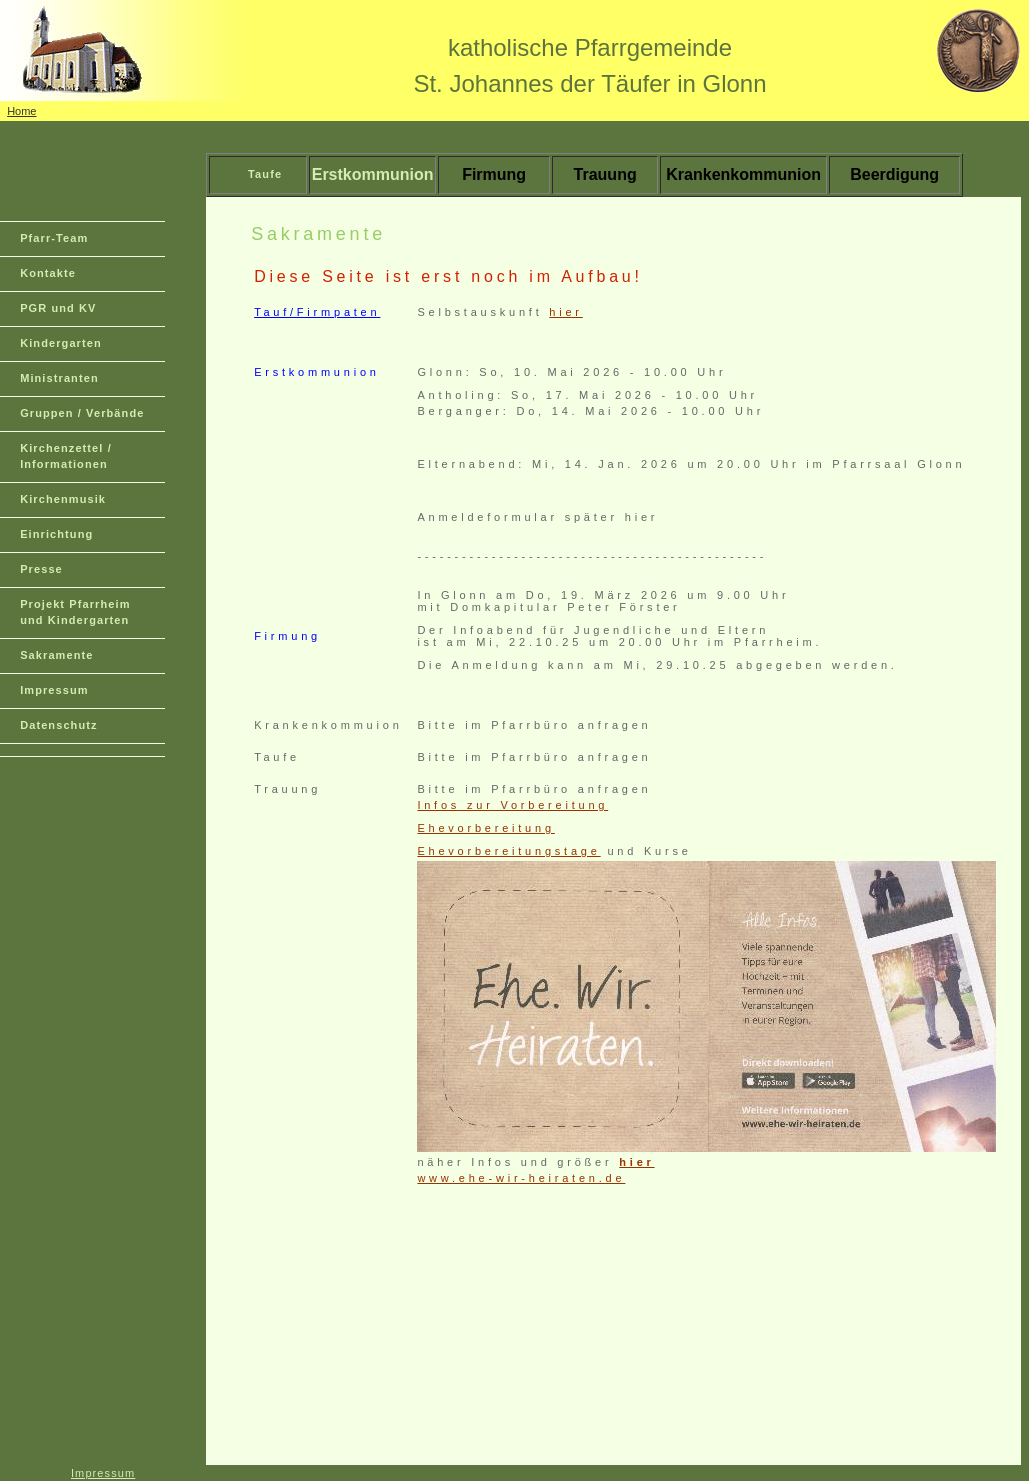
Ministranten (59, 378)
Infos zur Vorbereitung (512, 805)
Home (21, 111)
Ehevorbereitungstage (508, 851)
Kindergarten (61, 343)
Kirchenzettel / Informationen (66, 456)
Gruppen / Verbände (82, 413)
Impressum (54, 690)
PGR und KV (58, 308)
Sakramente (56, 655)
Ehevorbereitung (485, 828)
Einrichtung (56, 534)
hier (565, 312)
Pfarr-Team (54, 238)
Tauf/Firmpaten (317, 312)
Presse (41, 569)
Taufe (265, 174)
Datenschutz (59, 725)
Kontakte (48, 273)
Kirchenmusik (63, 499)
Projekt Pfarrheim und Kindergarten (75, 612)
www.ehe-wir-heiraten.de (521, 1178)
